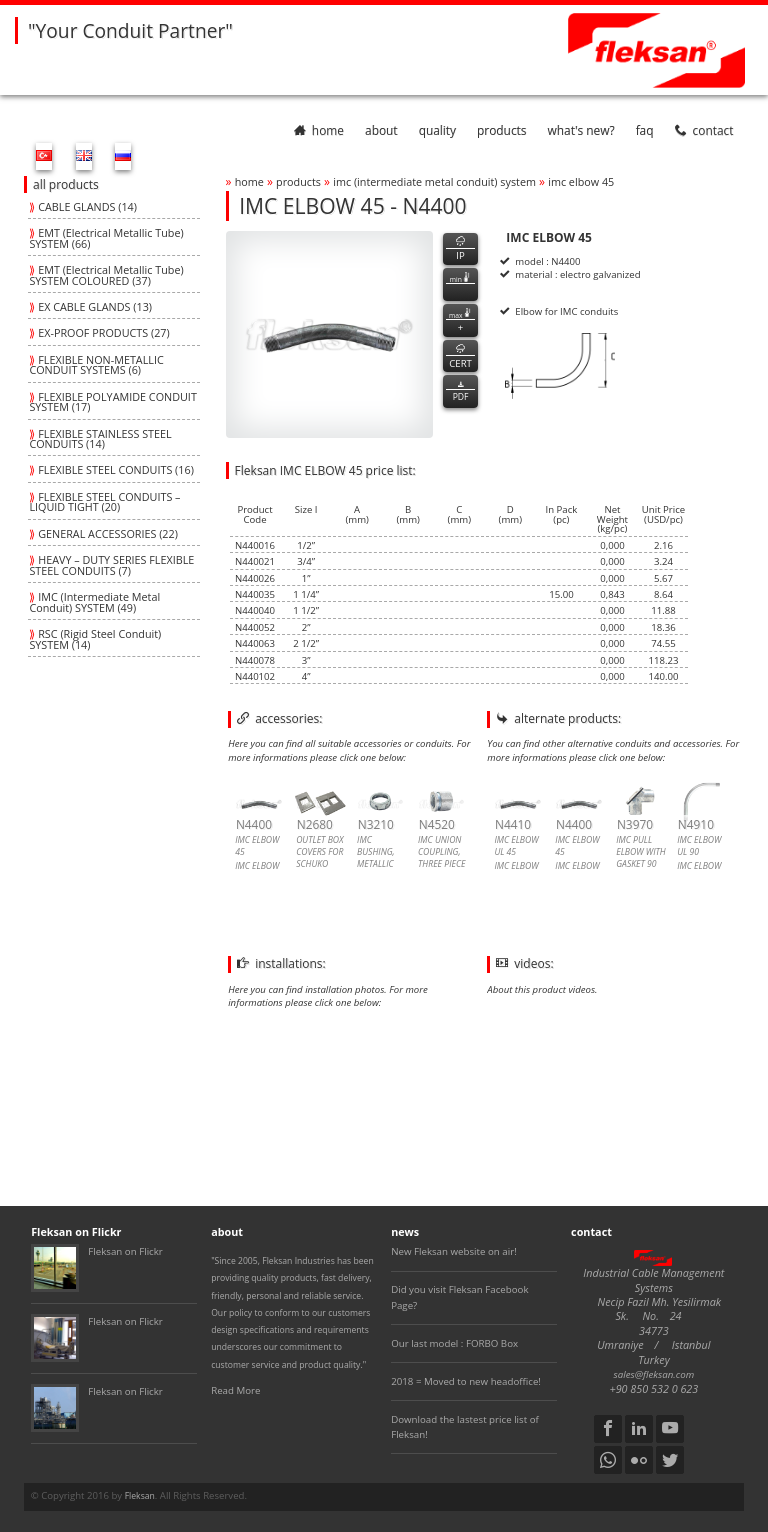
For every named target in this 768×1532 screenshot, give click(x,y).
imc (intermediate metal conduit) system (434, 181)
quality (437, 130)
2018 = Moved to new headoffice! (466, 1381)
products (501, 130)
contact (704, 130)
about (381, 130)
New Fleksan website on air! (454, 1251)
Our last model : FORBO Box (454, 1343)
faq (645, 130)
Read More (235, 1390)
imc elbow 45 (581, 181)
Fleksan (140, 1496)
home (319, 130)
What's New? (581, 130)
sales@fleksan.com (654, 1374)
